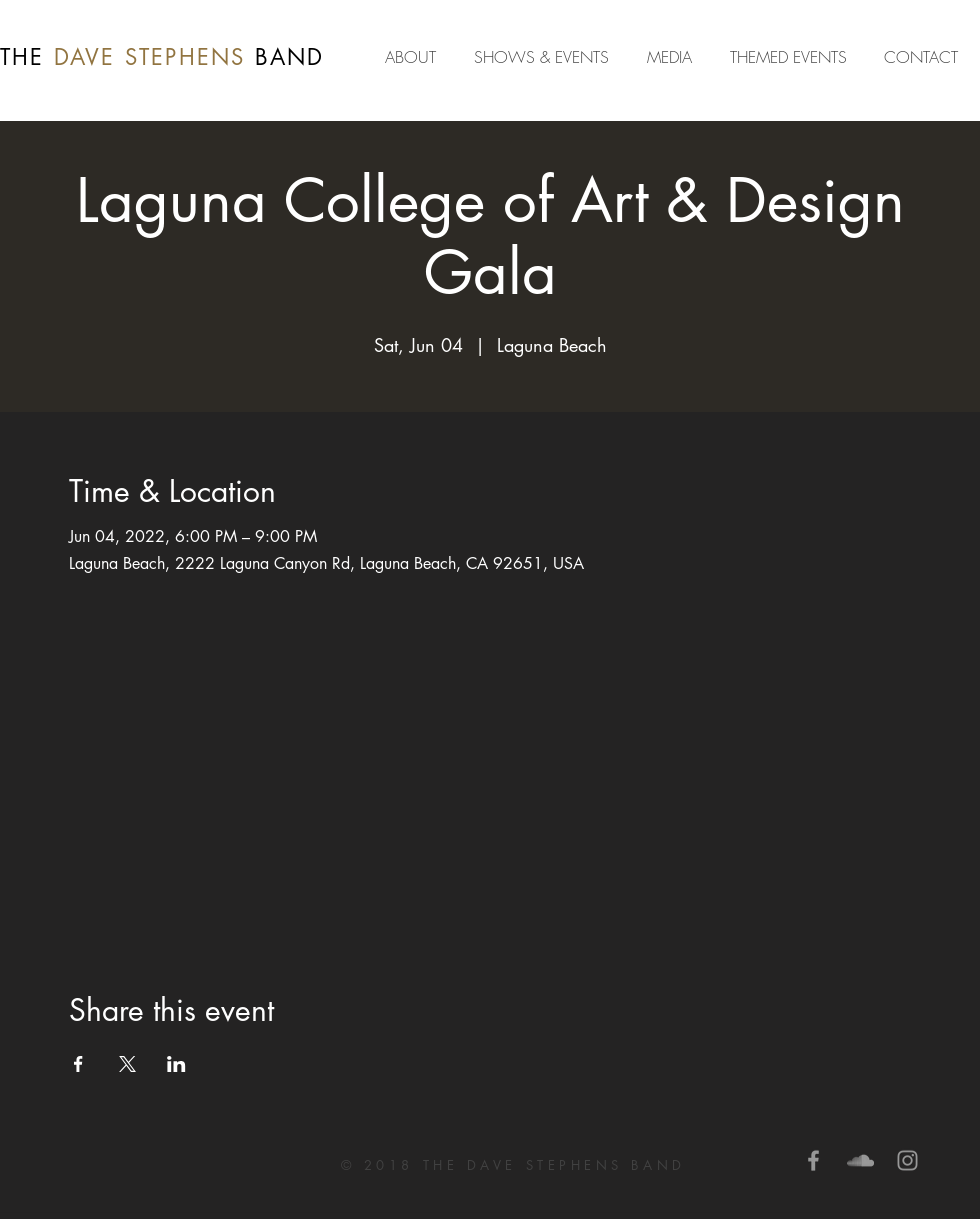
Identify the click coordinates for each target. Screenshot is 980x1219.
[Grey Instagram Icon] (907, 1160)
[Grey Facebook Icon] (813, 1160)
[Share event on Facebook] (78, 1064)
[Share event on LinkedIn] (176, 1064)
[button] (673, 57)
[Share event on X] (127, 1064)
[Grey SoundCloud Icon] (860, 1160)
